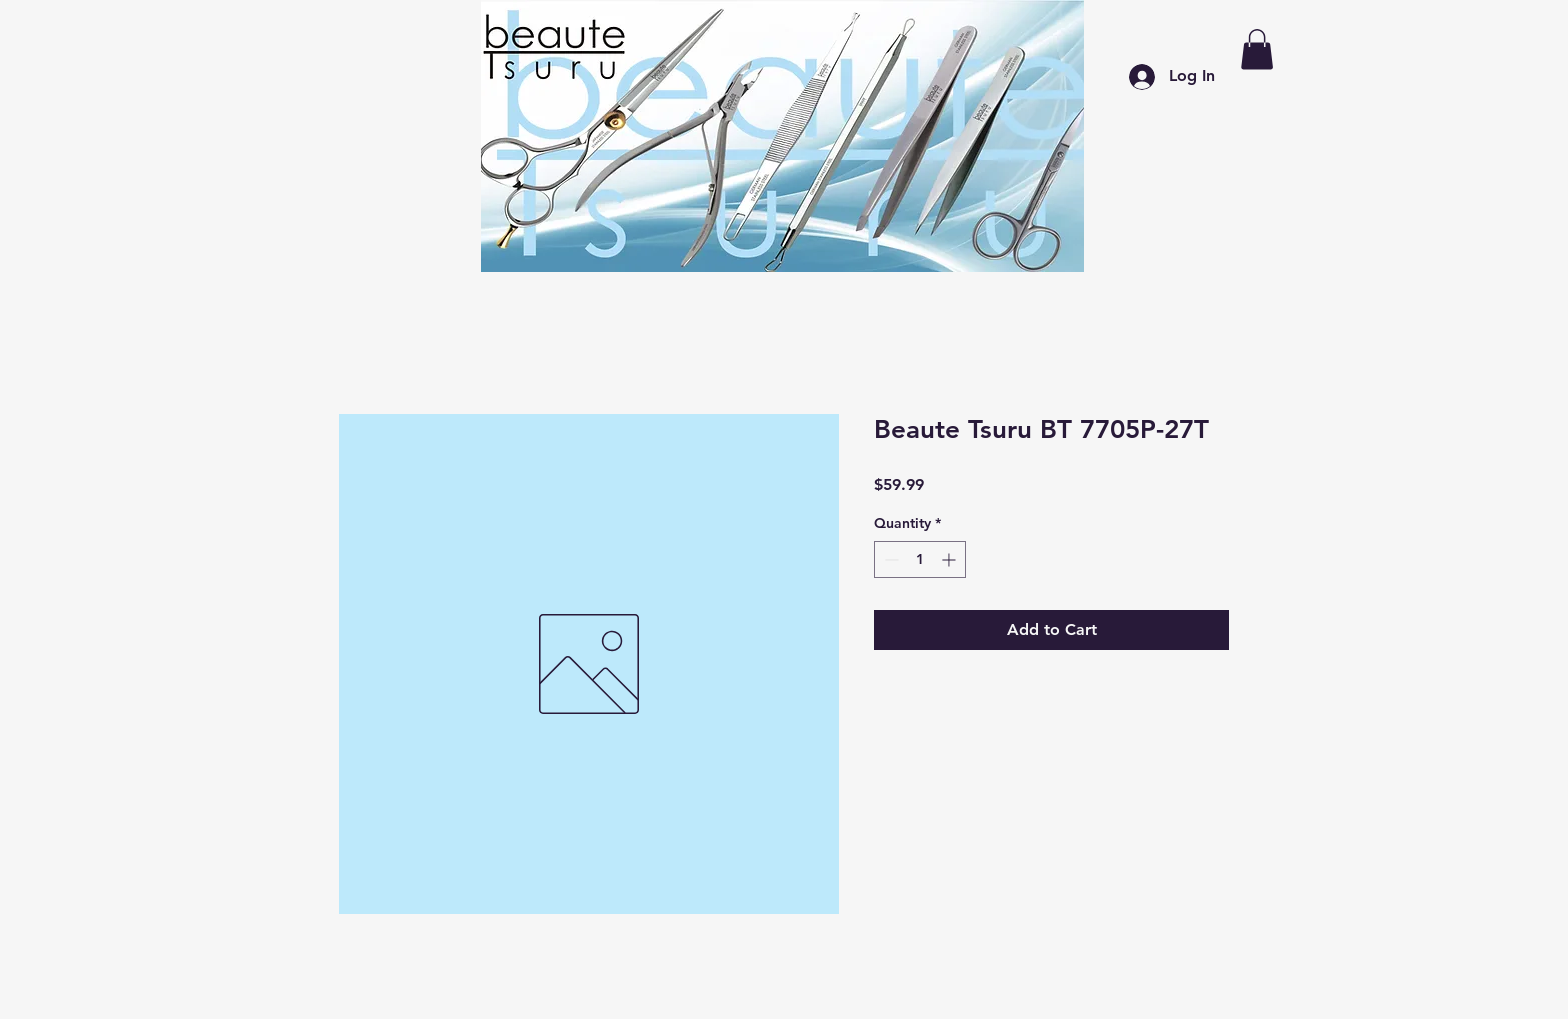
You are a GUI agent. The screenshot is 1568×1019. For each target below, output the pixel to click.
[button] (1257, 49)
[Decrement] (889, 559)
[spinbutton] (920, 559)
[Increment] (950, 559)
